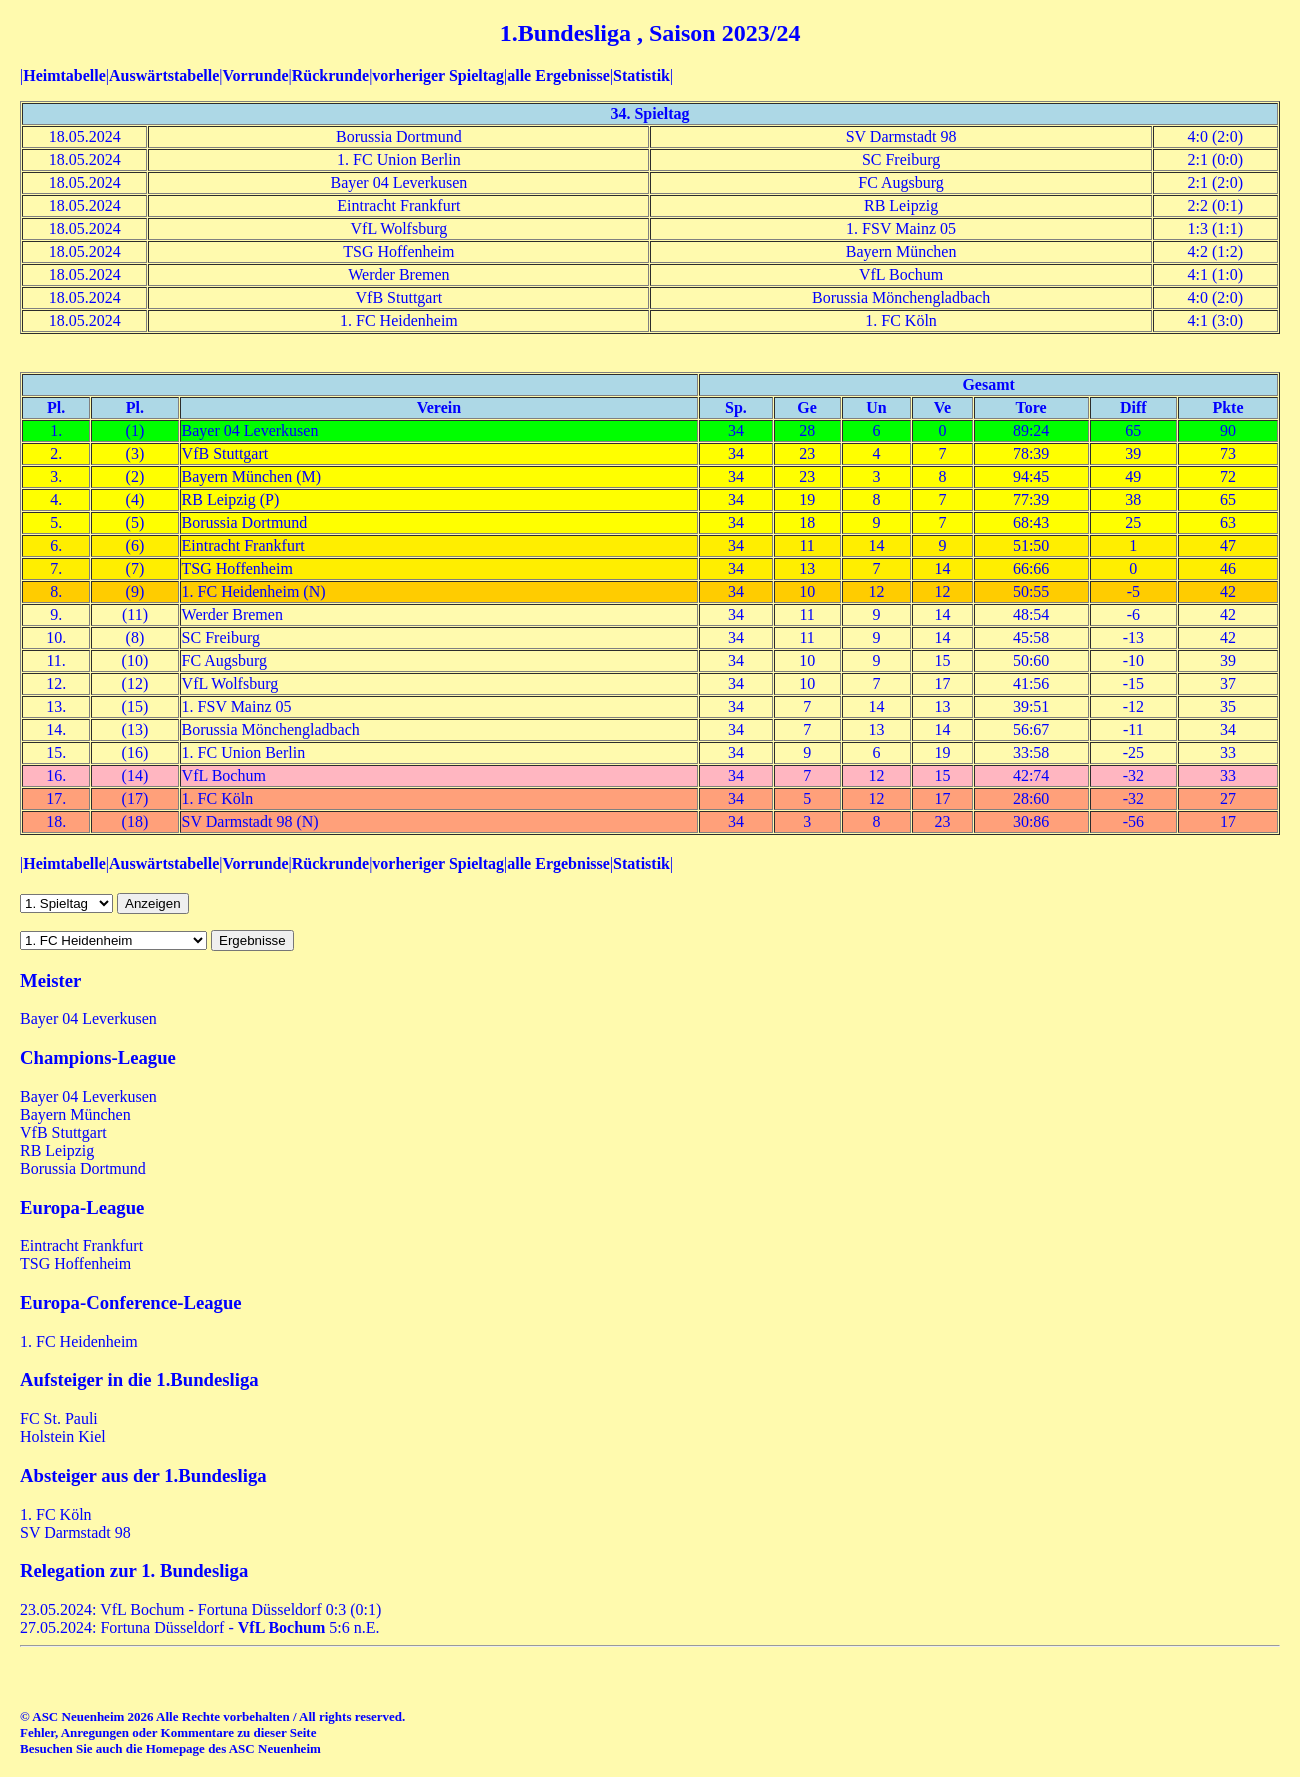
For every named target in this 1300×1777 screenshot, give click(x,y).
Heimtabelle (64, 75)
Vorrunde (255, 75)
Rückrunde (330, 75)
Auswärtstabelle (164, 75)
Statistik (641, 75)
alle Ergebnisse (558, 75)
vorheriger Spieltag (438, 75)
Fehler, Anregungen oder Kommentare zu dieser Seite (168, 1732)
